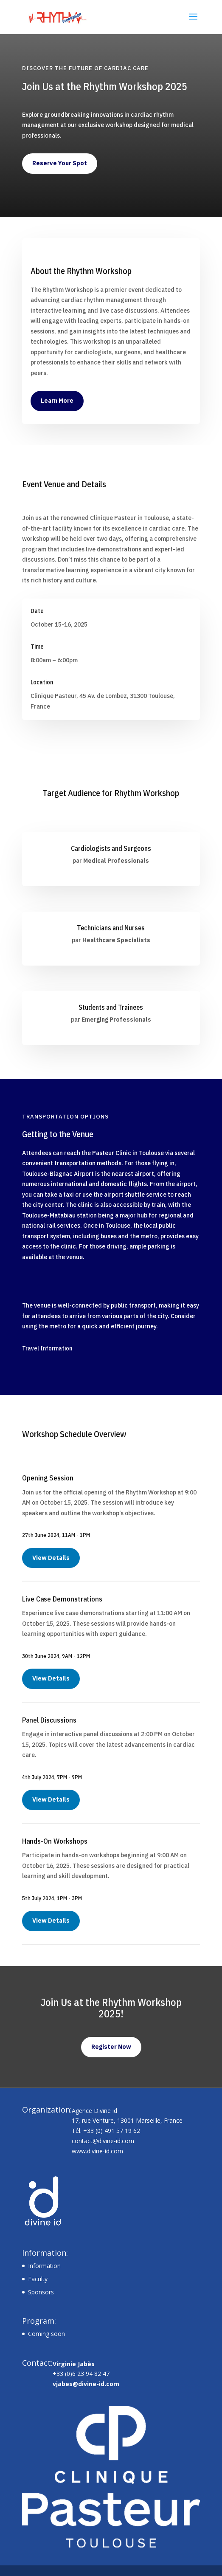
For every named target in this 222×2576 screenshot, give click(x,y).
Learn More (57, 400)
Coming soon (46, 2334)
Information (44, 2266)
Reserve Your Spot (59, 163)
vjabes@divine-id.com (86, 2384)
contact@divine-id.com (103, 2141)
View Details (51, 1558)
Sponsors (41, 2292)
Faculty (38, 2279)
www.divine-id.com (97, 2151)
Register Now (111, 2047)
